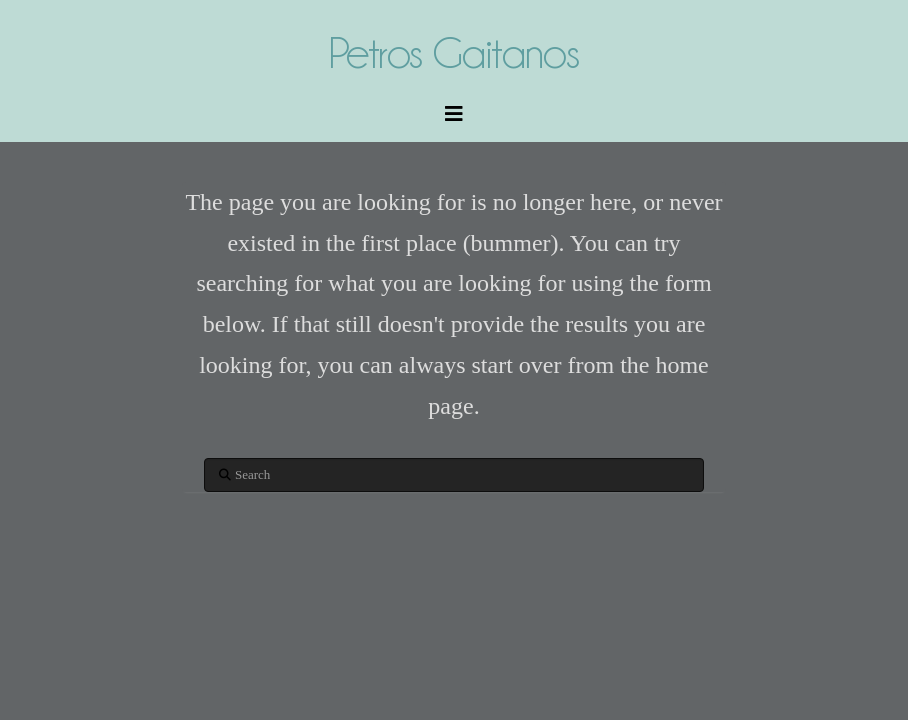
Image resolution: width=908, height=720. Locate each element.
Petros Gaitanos (454, 52)
